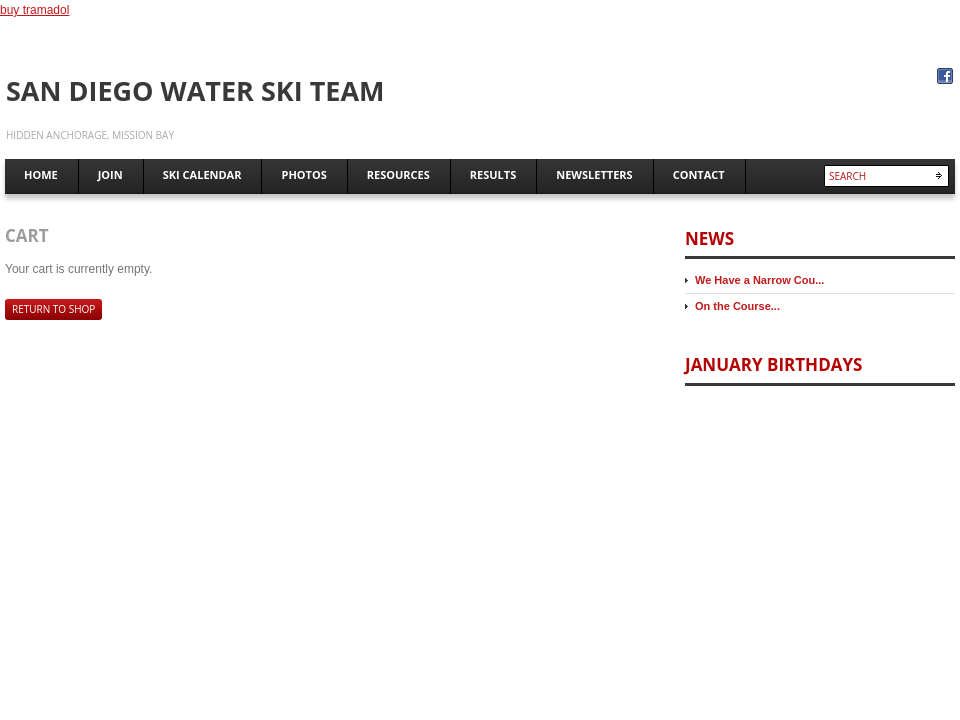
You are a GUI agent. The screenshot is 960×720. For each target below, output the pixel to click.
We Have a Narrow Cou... (759, 280)
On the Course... (737, 306)
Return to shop (53, 309)
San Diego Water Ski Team (195, 90)
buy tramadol (34, 10)
